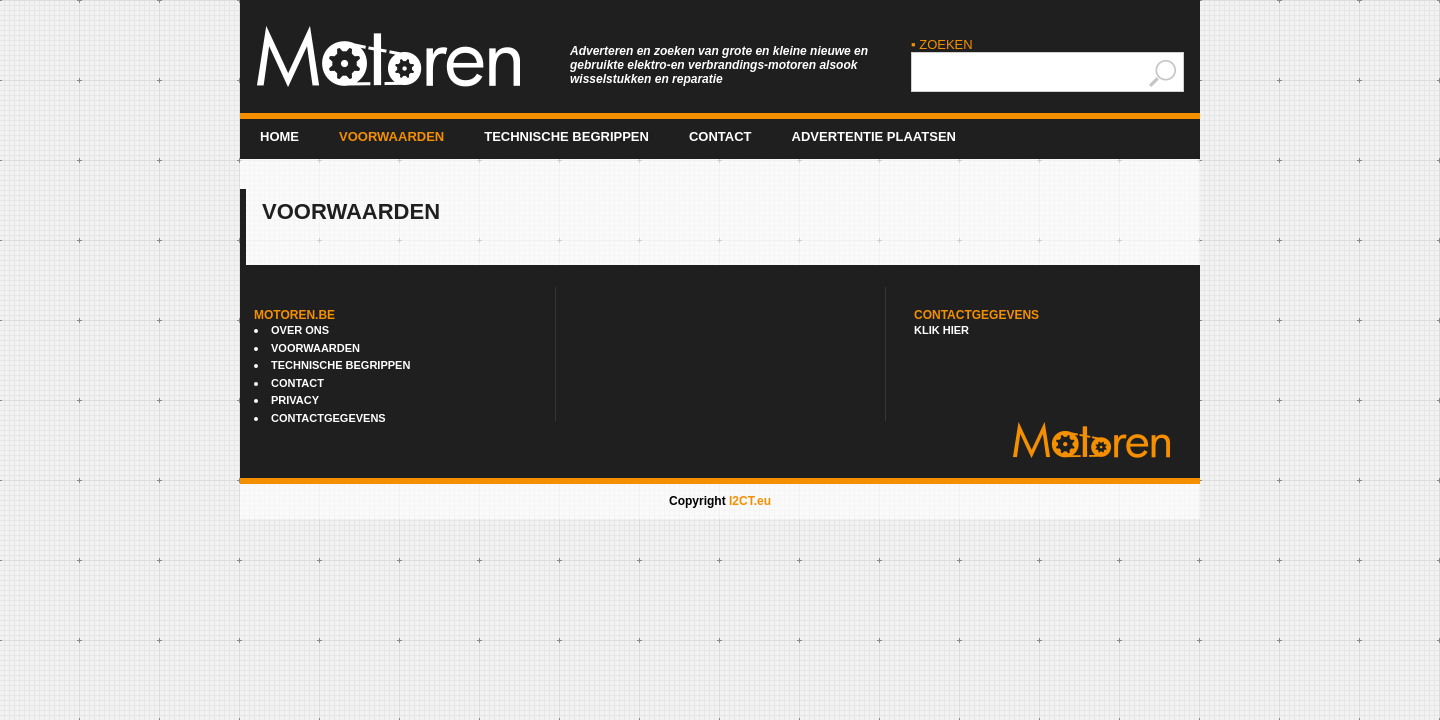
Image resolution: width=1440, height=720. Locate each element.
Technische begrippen (566, 136)
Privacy (295, 400)
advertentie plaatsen (874, 136)
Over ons (300, 330)
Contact (720, 136)
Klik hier (941, 330)
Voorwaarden (391, 136)
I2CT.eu (750, 501)
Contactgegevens (328, 418)
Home (279, 136)
